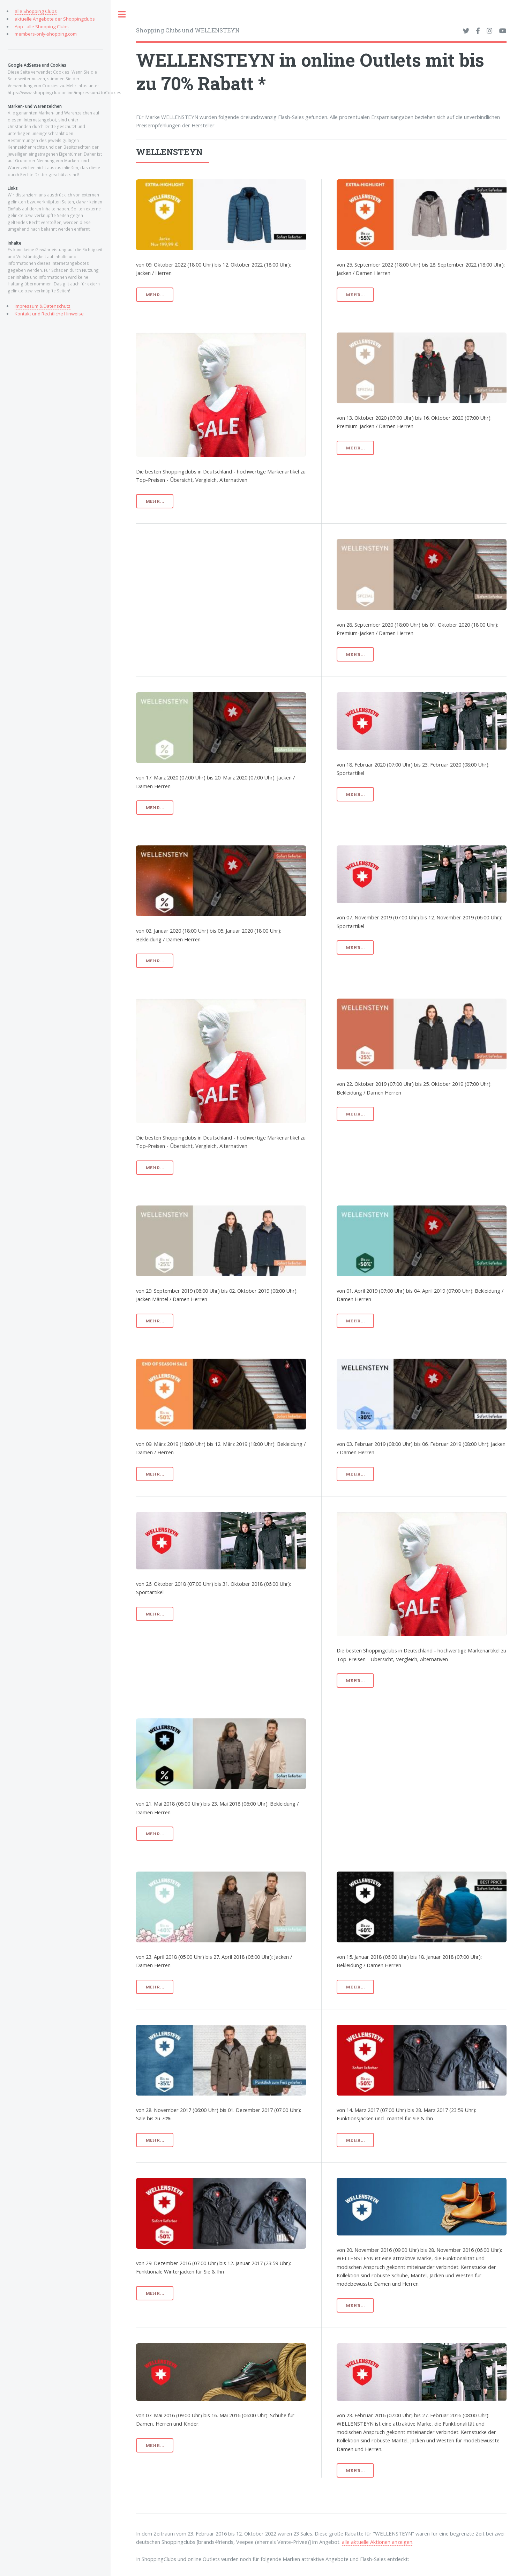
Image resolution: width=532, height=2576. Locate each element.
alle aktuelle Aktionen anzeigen (377, 2541)
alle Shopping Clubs (36, 11)
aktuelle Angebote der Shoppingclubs (55, 19)
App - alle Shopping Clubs (42, 26)
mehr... (154, 294)
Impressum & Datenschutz (42, 306)
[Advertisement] (241, 588)
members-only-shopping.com (46, 34)
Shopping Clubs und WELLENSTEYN (188, 30)
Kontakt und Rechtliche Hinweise (49, 314)
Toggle (122, 14)
